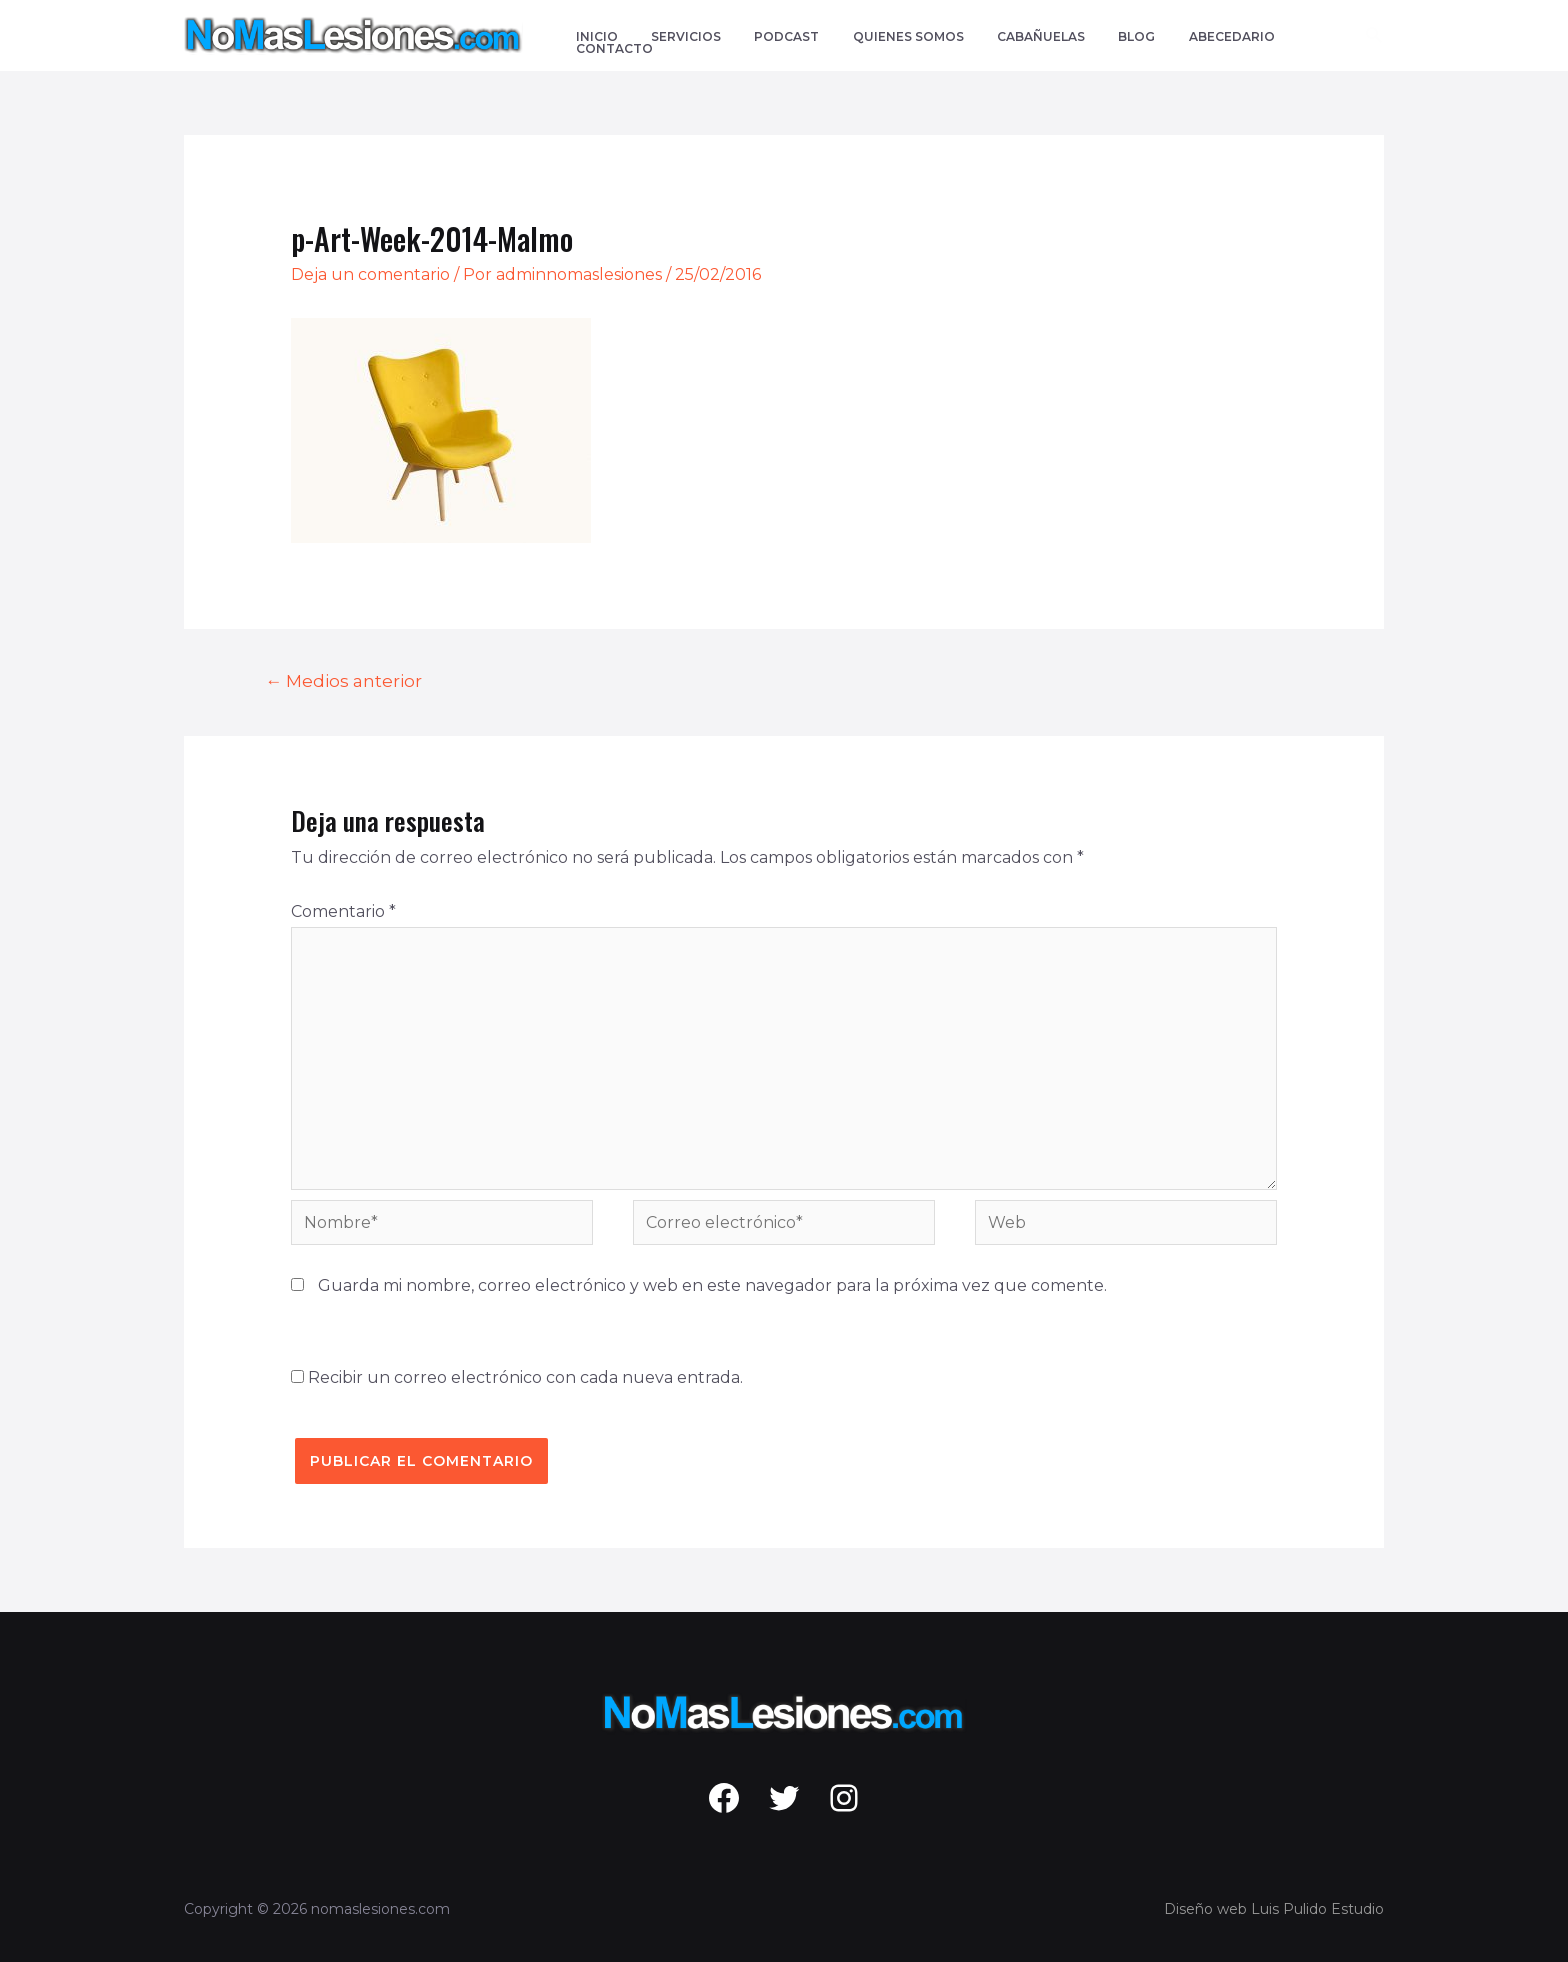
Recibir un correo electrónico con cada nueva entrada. (525, 1377)
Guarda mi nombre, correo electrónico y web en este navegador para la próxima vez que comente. (712, 1285)
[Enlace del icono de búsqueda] (1375, 36)
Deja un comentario (370, 274)
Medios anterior (343, 680)
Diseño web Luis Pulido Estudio (1274, 1909)
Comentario (343, 911)
